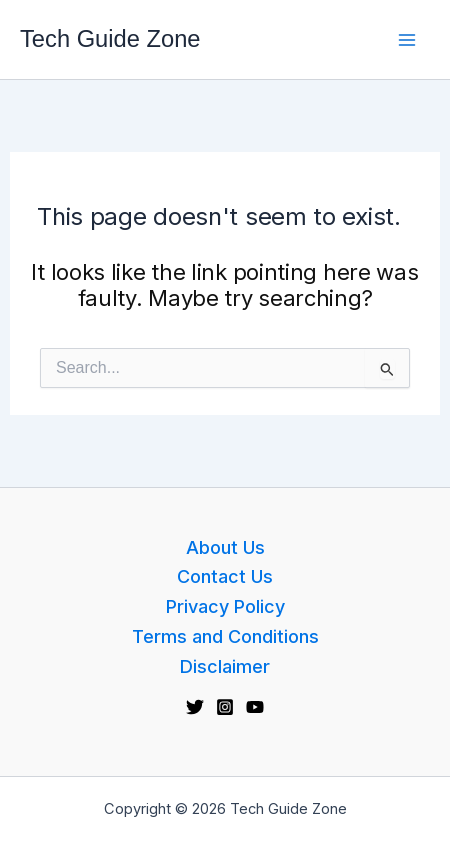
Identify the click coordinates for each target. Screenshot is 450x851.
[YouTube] (255, 707)
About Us (225, 547)
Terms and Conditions (225, 636)
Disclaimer (225, 666)
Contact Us (225, 576)
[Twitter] (195, 707)
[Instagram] (225, 707)
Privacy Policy (225, 606)
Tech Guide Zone (110, 39)
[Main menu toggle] (406, 39)
